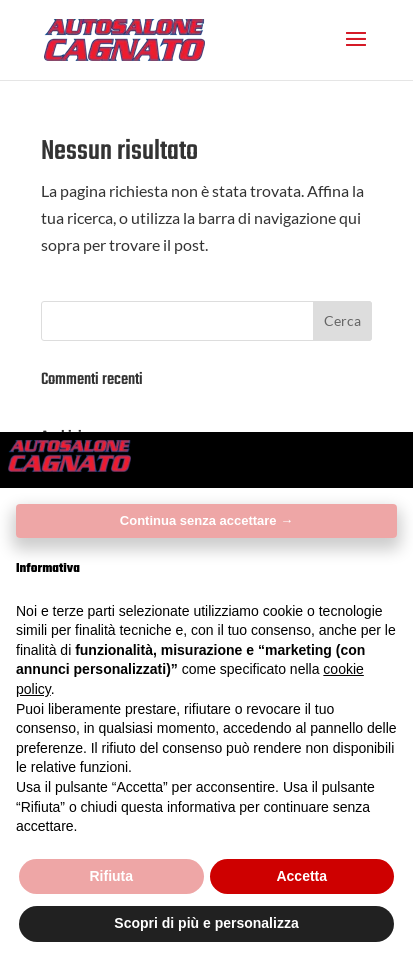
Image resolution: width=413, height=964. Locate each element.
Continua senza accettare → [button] (206, 520)
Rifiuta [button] (111, 876)
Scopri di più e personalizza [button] (206, 923)
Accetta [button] (301, 876)
